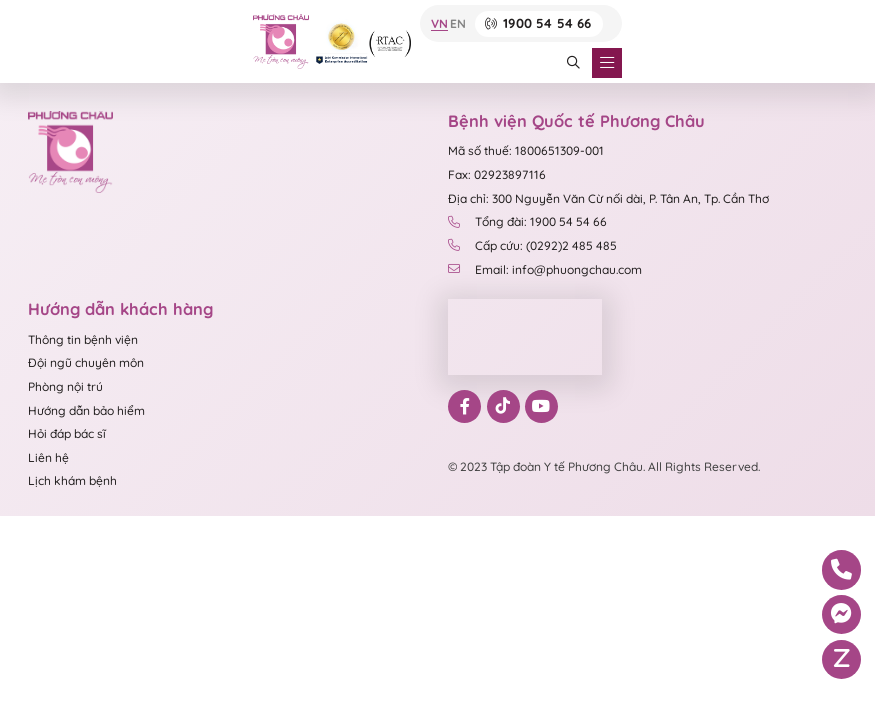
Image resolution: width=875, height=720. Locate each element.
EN (458, 23)
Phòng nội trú (65, 386)
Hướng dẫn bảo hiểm (86, 410)
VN (439, 23)
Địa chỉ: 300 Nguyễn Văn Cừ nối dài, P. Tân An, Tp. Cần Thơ (608, 198)
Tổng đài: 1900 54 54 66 (527, 221)
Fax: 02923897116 (497, 174)
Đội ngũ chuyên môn (86, 362)
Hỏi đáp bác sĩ (67, 433)
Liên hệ (48, 457)
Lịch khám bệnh (72, 480)
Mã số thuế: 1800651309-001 (526, 150)
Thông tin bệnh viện (83, 339)
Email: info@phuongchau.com (545, 269)
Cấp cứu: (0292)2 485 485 (532, 245)
